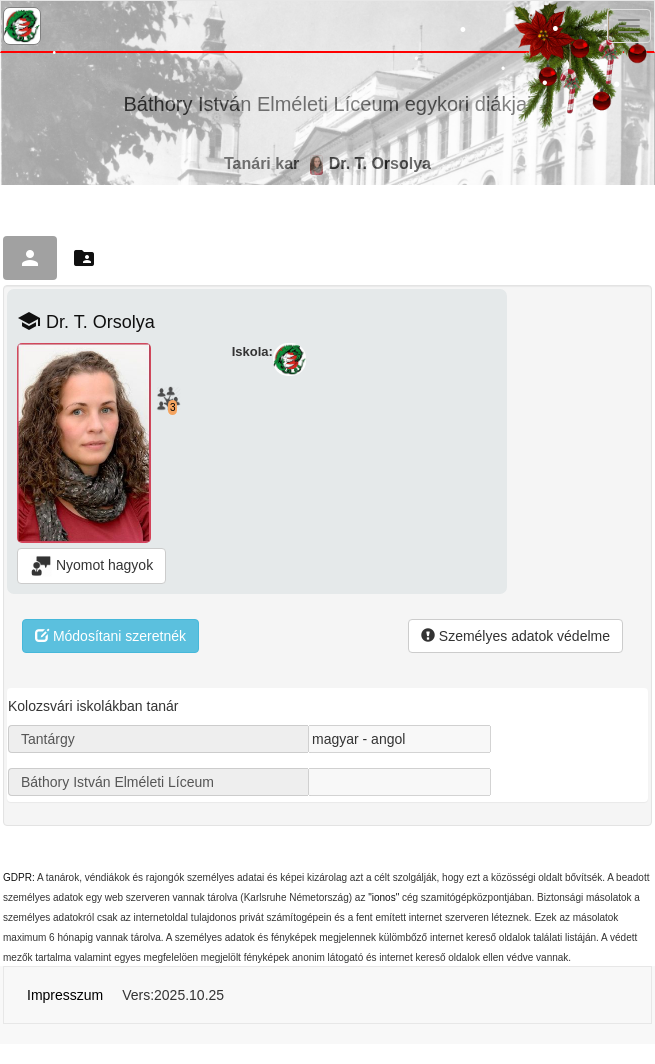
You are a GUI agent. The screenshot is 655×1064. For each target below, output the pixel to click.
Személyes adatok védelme (515, 636)
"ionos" (383, 897)
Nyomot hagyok (91, 566)
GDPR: (19, 877)
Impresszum (65, 995)
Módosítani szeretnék (110, 636)
